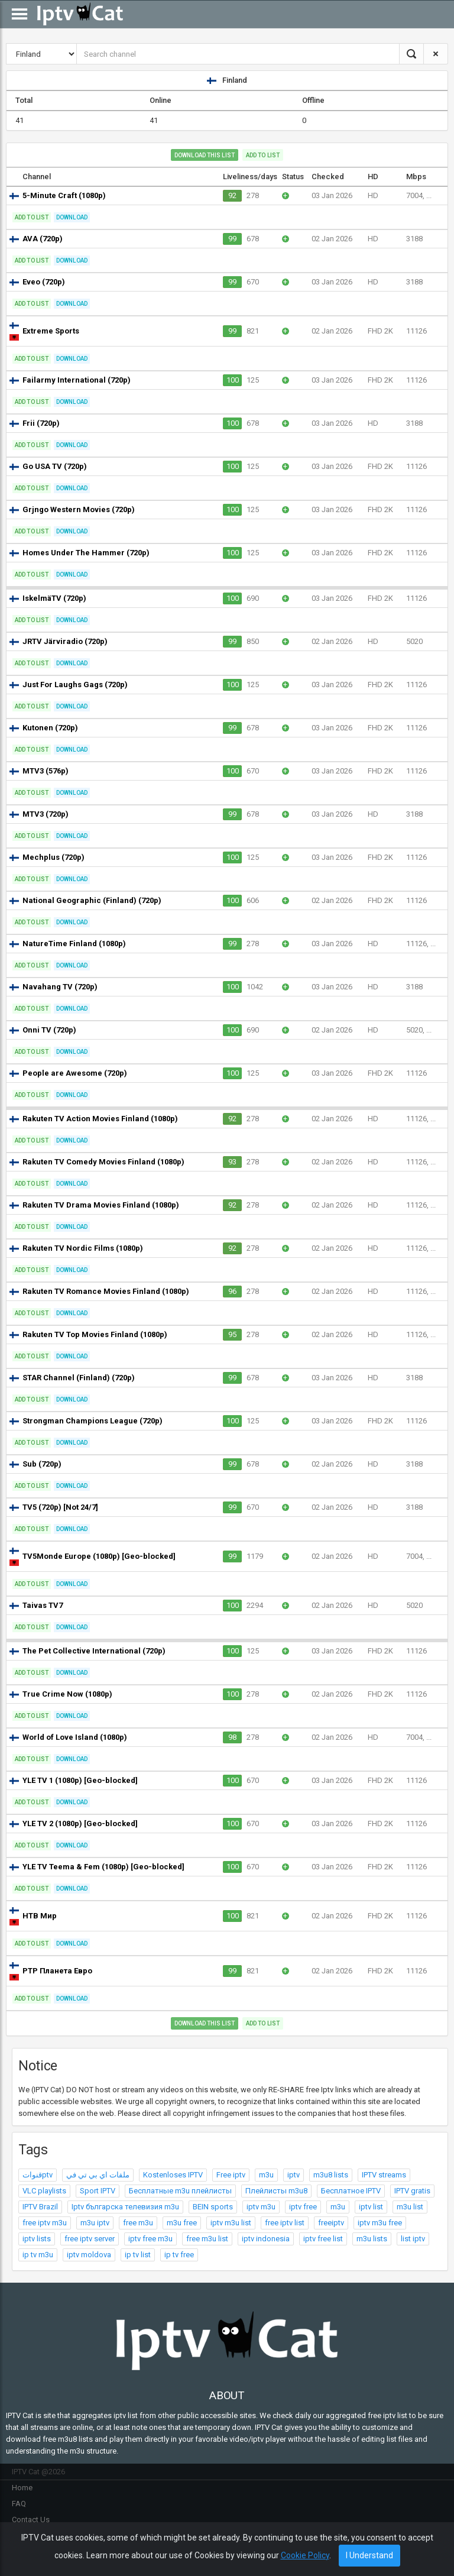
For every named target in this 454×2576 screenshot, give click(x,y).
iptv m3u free (380, 2222)
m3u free (182, 2222)
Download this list (204, 155)
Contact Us (31, 2519)
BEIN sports (213, 2206)
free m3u (138, 2222)
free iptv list (284, 2222)
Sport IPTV (97, 2190)
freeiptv (331, 2222)
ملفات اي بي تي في (97, 2174)
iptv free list (323, 2238)
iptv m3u (261, 2206)
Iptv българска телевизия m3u (125, 2206)
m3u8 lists (330, 2174)
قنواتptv (37, 2174)
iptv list (371, 2206)
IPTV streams (384, 2174)
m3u (266, 2174)
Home (22, 2487)
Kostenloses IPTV (173, 2174)
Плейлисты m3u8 (276, 2190)
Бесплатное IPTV (351, 2190)
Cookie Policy (305, 2555)
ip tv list (138, 2254)
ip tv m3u (37, 2254)
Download (71, 217)
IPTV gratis (412, 2190)
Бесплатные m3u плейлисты (180, 2190)
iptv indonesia (266, 2238)
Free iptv (230, 2174)
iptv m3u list (230, 2222)
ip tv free (179, 2254)
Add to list (263, 155)
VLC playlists (44, 2190)
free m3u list (207, 2238)
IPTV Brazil (40, 2206)
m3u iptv (94, 2222)
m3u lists (371, 2238)
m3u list (410, 2206)
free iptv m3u (44, 2222)
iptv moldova (89, 2254)
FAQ (19, 2503)
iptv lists (36, 2238)
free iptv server (89, 2238)
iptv (293, 2174)
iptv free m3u (150, 2238)
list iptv (413, 2238)
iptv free (303, 2206)
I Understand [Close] (369, 2555)
